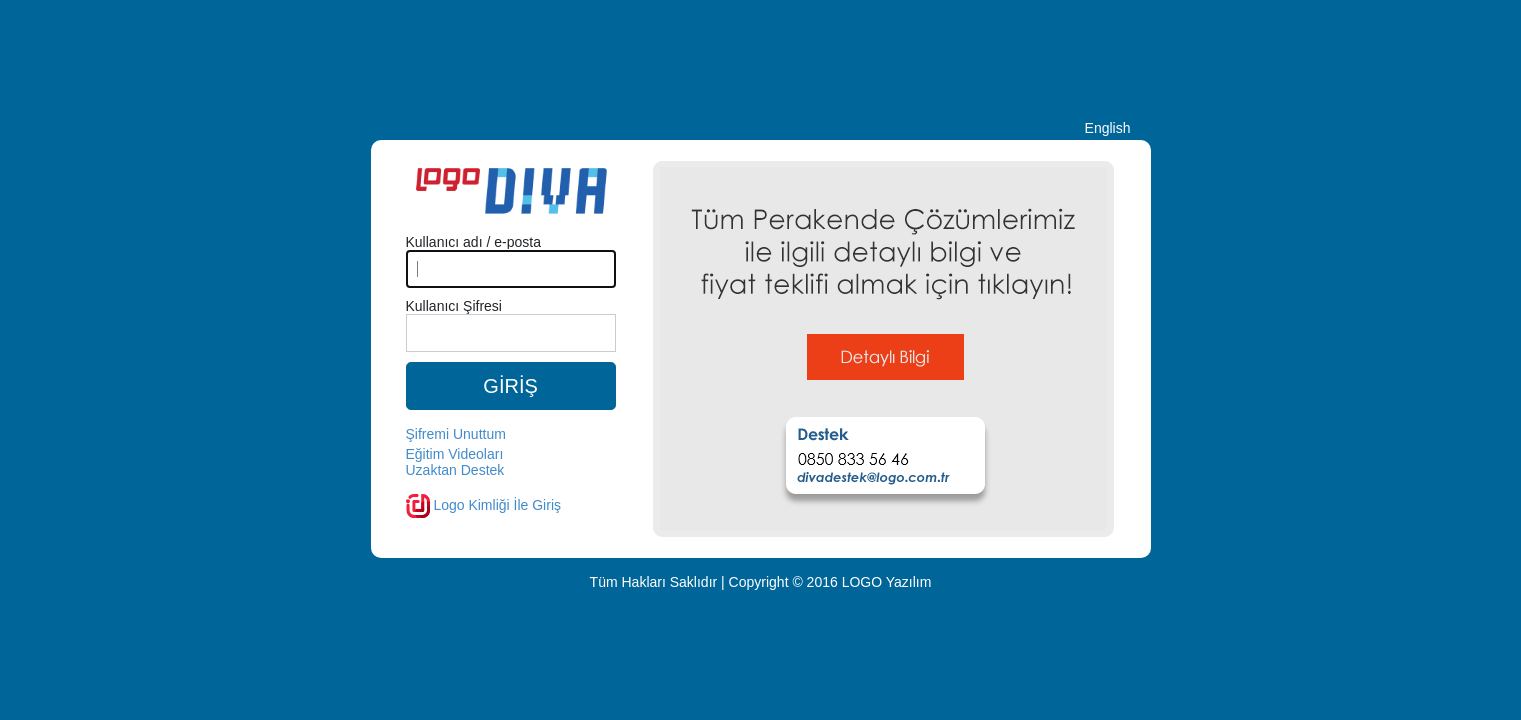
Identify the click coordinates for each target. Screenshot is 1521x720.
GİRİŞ (510, 386)
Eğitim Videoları (455, 454)
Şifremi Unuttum (456, 434)
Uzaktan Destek (455, 470)
